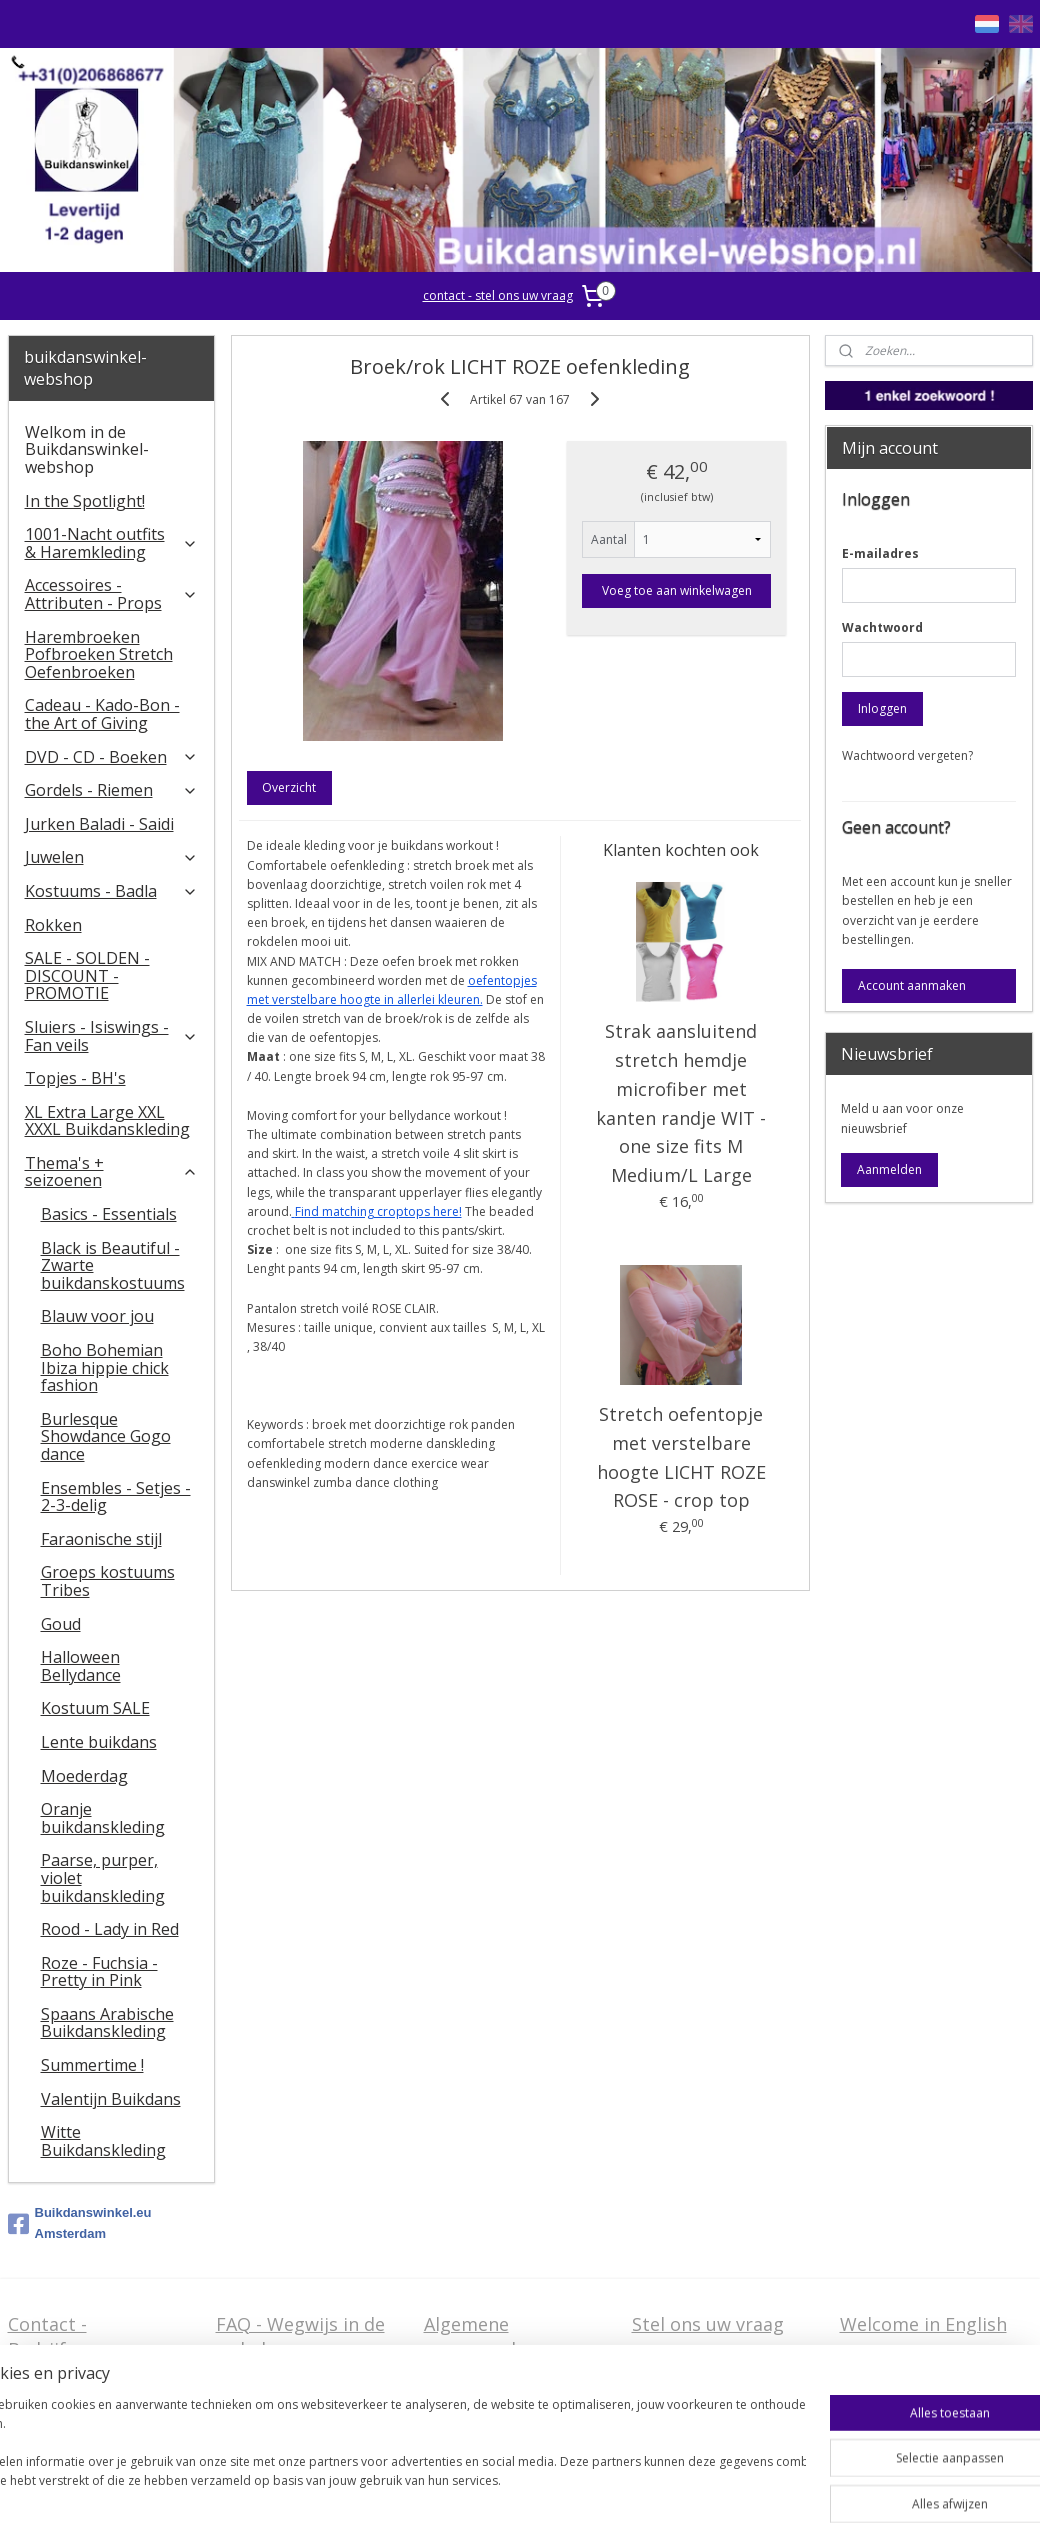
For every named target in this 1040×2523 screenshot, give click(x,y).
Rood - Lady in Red (110, 1929)
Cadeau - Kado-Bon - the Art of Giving (102, 714)
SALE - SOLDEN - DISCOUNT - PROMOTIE (87, 975)
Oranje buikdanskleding (103, 1818)
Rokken (53, 925)
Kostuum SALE (95, 1708)
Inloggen (882, 708)
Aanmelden (889, 1169)
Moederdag (84, 1776)
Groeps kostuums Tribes (108, 1581)
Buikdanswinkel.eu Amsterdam (80, 2223)
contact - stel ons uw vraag (498, 295)
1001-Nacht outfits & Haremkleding (112, 543)
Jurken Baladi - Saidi (99, 824)
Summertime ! (92, 2065)
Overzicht (289, 787)
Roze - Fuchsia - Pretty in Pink (99, 1972)
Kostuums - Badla (112, 891)
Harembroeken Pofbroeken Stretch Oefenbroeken (99, 654)
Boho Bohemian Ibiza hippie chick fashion (105, 1367)
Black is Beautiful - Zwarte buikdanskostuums (113, 1265)
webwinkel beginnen (594, 2486)
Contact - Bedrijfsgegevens (82, 2336)
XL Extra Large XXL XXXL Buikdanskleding (107, 1121)
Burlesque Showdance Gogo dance (106, 1436)
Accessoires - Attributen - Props (112, 594)
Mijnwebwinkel (768, 2486)
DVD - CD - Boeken (112, 757)
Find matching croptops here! (377, 1211)
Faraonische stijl (101, 1539)
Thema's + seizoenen (112, 1172)
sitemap (475, 2486)
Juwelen (112, 857)
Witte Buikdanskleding (103, 2141)
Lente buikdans (99, 1742)
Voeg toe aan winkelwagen (676, 590)
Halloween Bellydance (81, 1666)
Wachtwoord (882, 627)
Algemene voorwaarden (480, 2336)
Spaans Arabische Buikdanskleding (107, 2023)
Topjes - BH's (75, 1078)
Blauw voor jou (97, 1316)
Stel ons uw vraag (708, 2324)
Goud (61, 1624)
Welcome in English (923, 2324)
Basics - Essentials (109, 1214)
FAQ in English (901, 2355)
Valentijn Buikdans (111, 2099)
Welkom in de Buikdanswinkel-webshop (87, 449)
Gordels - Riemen (112, 790)
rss (517, 2486)
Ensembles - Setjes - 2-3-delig (116, 1497)
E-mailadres (880, 553)
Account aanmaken (912, 985)
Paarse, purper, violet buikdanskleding (103, 1877)
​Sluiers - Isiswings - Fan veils (112, 1036)
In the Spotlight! (85, 501)
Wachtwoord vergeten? (907, 755)
